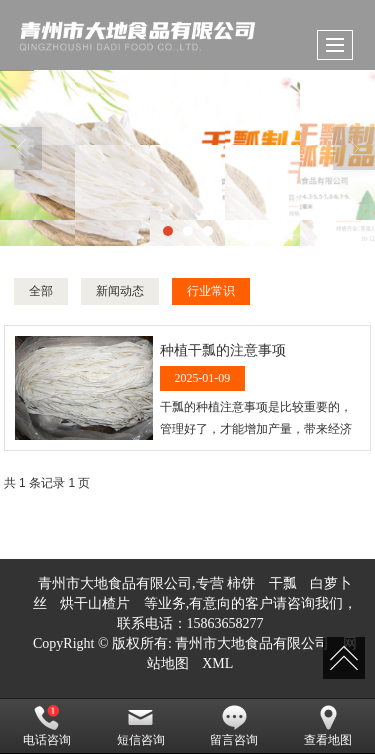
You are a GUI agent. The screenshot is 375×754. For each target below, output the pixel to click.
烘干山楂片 (95, 603)
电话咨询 (47, 726)
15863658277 (225, 623)
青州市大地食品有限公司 (252, 643)
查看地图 (328, 726)
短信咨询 (141, 726)
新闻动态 (120, 291)
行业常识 (211, 291)
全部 (41, 291)
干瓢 (283, 583)
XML (217, 663)
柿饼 (241, 583)
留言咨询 (234, 726)
